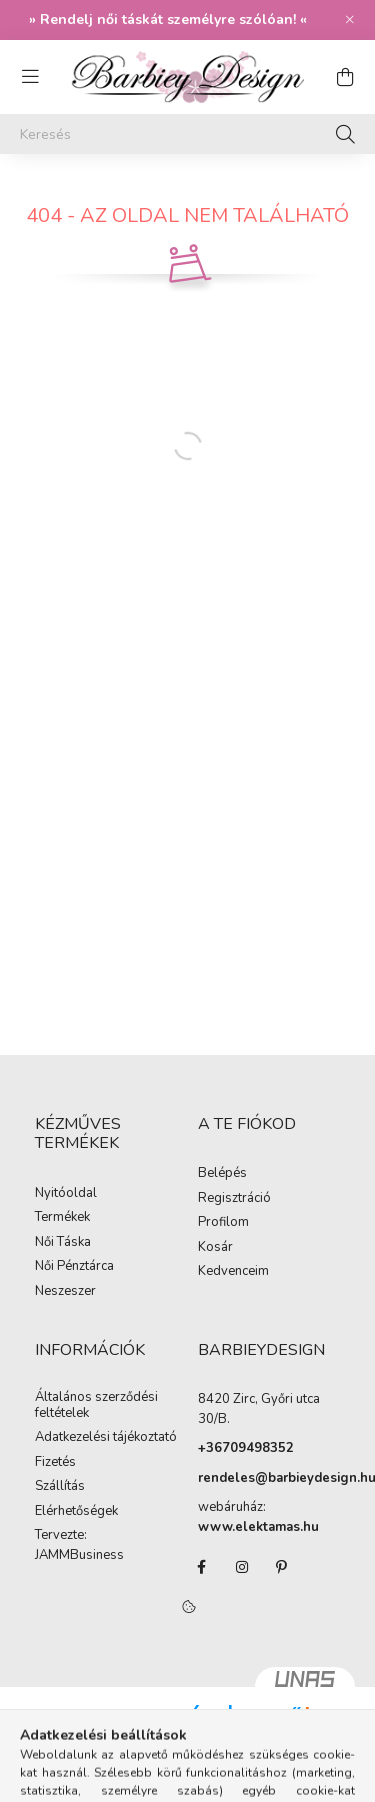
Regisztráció (234, 1199)
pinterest (282, 1567)
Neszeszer (65, 1292)
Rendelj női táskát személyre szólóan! (168, 19)
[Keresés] (187, 134)
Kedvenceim (233, 1272)
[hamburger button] (30, 77)
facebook (202, 1567)
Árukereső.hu (248, 1737)
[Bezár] (350, 20)
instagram (242, 1567)
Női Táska (63, 1243)
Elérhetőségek (76, 1512)
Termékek (62, 1218)
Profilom (223, 1223)
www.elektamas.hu (258, 1527)
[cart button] (345, 77)
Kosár (215, 1248)
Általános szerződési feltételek (96, 1405)
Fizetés (55, 1463)
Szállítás (60, 1487)
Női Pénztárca (74, 1267)
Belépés (222, 1174)
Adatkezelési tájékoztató (106, 1438)
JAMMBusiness (79, 1556)
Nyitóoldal (66, 1194)
